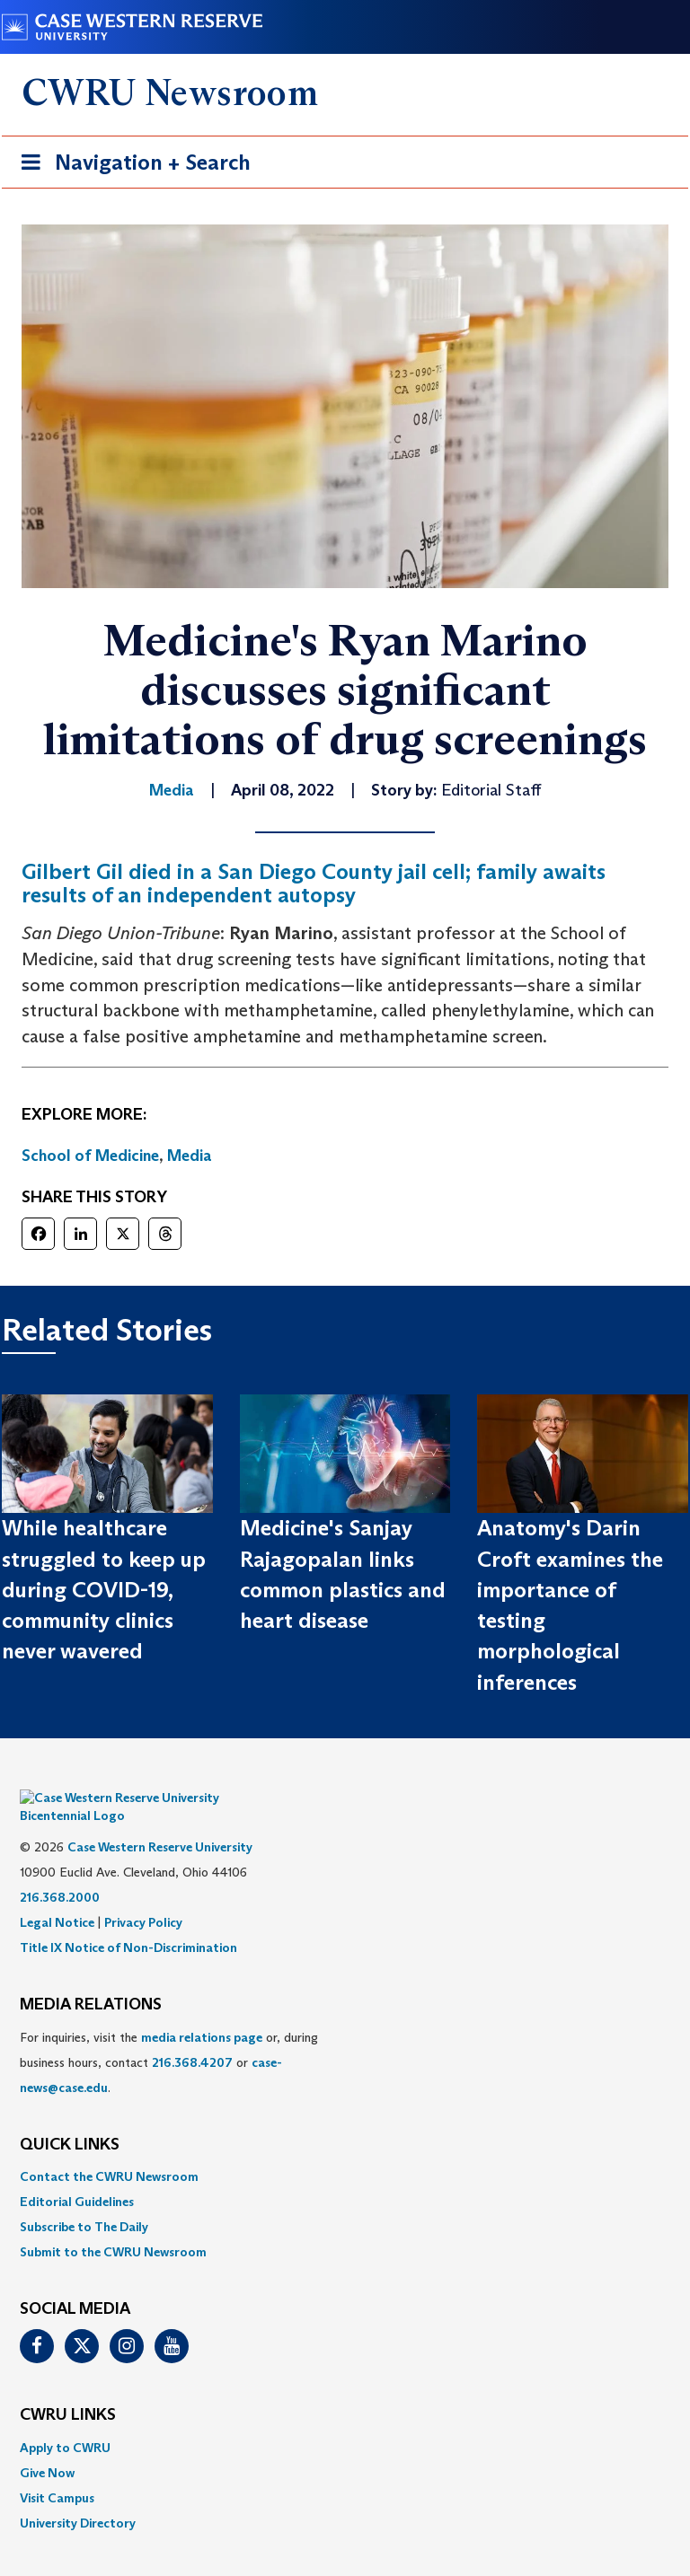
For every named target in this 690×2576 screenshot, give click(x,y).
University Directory (78, 2496)
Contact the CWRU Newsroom (109, 2150)
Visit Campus (57, 2471)
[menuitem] (345, 2150)
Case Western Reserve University (159, 1820)
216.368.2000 (60, 1870)
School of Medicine (90, 1155)
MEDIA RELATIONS (91, 1978)
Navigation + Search (130, 166)
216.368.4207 (192, 2035)
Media (189, 1155)
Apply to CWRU (65, 2421)
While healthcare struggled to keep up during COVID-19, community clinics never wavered (104, 1589)
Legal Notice (57, 1895)
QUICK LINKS (69, 2118)
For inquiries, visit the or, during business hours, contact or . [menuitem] (169, 2035)
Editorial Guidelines (77, 2175)
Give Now (47, 2446)
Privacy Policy (143, 1895)
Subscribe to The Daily (84, 2201)
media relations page (201, 2010)
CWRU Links (68, 2388)
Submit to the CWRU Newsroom (113, 2226)
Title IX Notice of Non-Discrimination (128, 1920)
